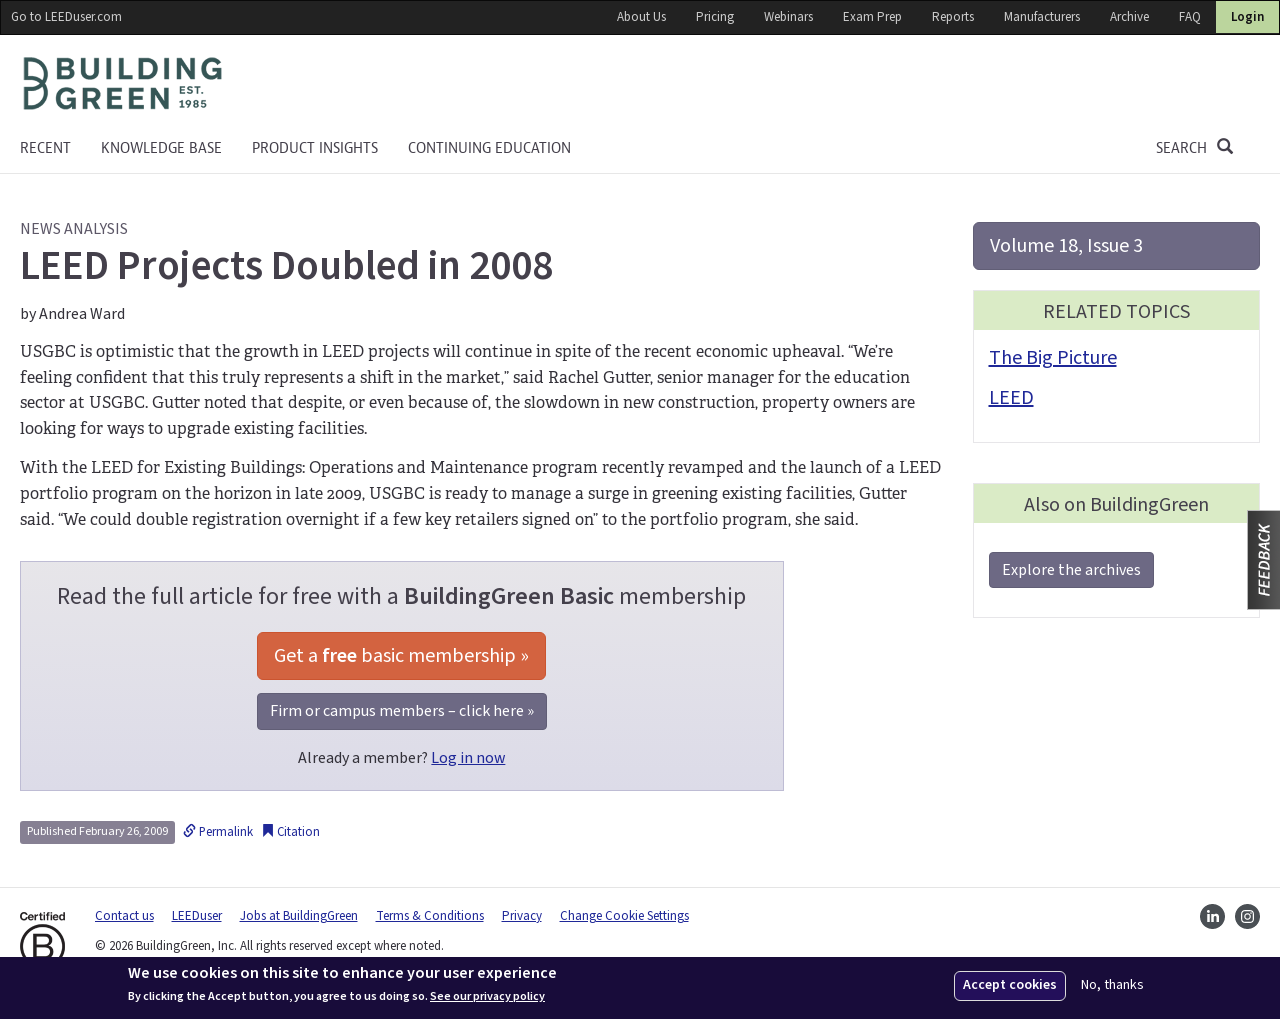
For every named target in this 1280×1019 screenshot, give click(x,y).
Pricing (715, 17)
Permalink (218, 832)
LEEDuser (197, 916)
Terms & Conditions (430, 916)
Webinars (788, 17)
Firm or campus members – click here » (402, 711)
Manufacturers (1042, 17)
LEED (1011, 398)
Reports (953, 17)
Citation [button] (290, 832)
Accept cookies (1010, 985)
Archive (1129, 17)
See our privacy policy (487, 997)
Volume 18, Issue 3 (1066, 246)
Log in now (468, 758)
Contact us (124, 916)
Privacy (522, 916)
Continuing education (489, 148)
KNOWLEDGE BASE (161, 148)
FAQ (1190, 17)
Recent (45, 148)
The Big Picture (1053, 358)
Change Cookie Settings (624, 916)
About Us (641, 17)
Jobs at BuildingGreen (299, 916)
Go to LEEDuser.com (66, 17)
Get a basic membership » (401, 656)
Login (1247, 17)
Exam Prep (872, 17)
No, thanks (1112, 985)
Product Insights (315, 148)
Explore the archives (1071, 570)
